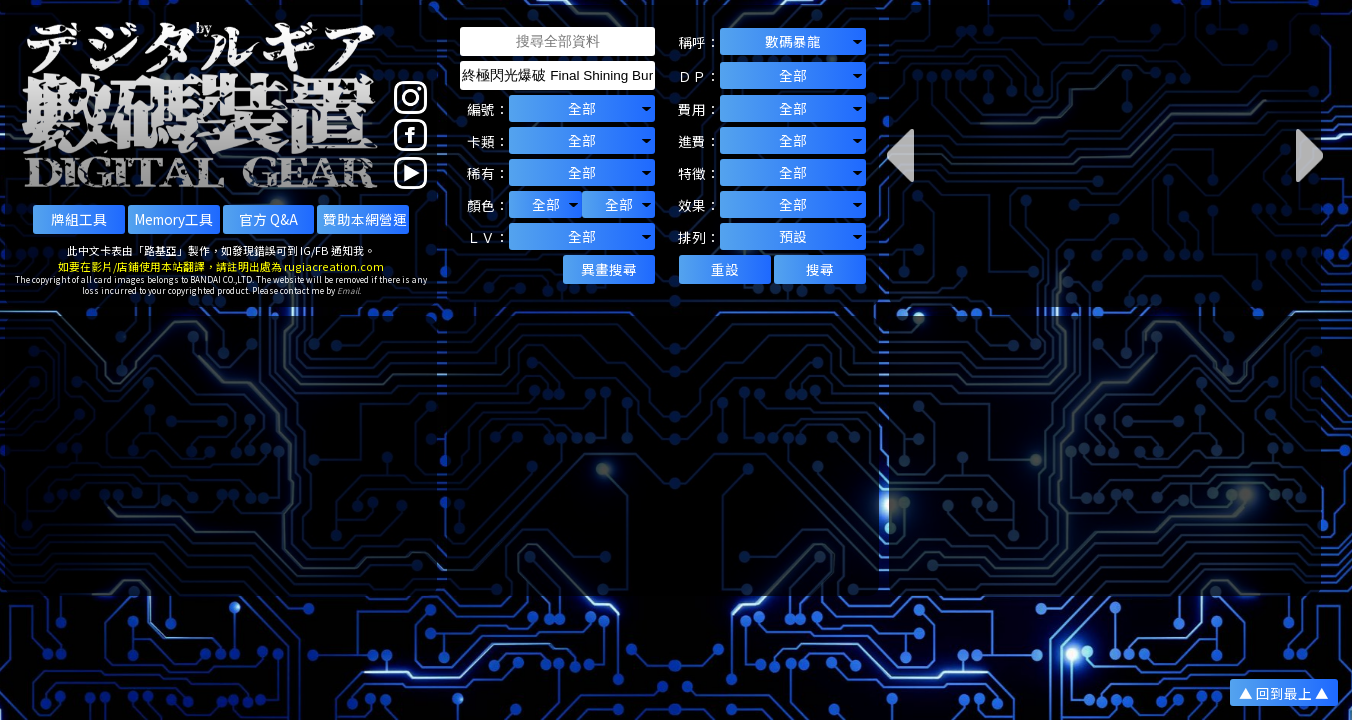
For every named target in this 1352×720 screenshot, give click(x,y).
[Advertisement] (221, 456)
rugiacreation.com (334, 266)
